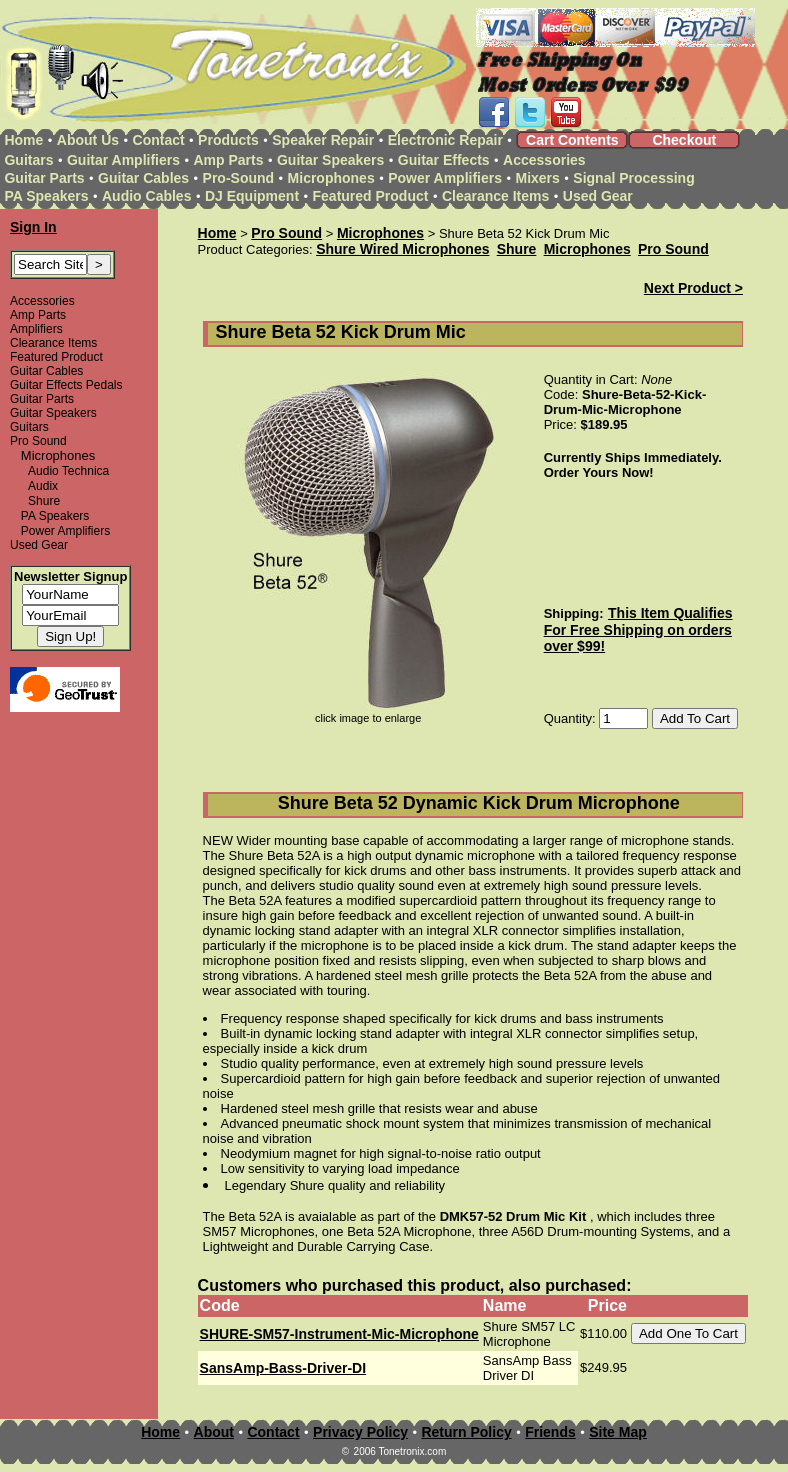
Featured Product (371, 196)
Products (228, 140)
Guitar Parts (44, 178)
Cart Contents (572, 140)
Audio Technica (68, 471)
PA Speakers (46, 196)
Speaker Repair (323, 140)
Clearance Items (495, 196)
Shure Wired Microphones (402, 249)
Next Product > (693, 288)
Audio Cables (146, 196)
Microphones (331, 178)
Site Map (618, 1432)
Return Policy (466, 1432)
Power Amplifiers (445, 178)
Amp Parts (228, 160)
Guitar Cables (143, 178)
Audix (43, 486)
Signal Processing (633, 178)
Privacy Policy (360, 1432)
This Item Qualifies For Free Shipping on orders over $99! (638, 629)
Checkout (684, 140)
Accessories (544, 160)
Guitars (28, 160)
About (214, 1432)
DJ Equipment (252, 196)
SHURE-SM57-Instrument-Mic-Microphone (339, 1334)
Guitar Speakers (330, 160)
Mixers (538, 178)
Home (23, 140)
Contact (159, 140)
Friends (550, 1432)
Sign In (33, 227)
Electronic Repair (445, 140)
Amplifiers (36, 329)
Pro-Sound (239, 178)
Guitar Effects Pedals (66, 385)
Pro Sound (38, 441)
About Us (88, 140)
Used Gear (598, 196)
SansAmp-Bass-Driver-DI (283, 1368)
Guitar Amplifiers (123, 160)
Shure (44, 501)
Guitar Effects (444, 160)
